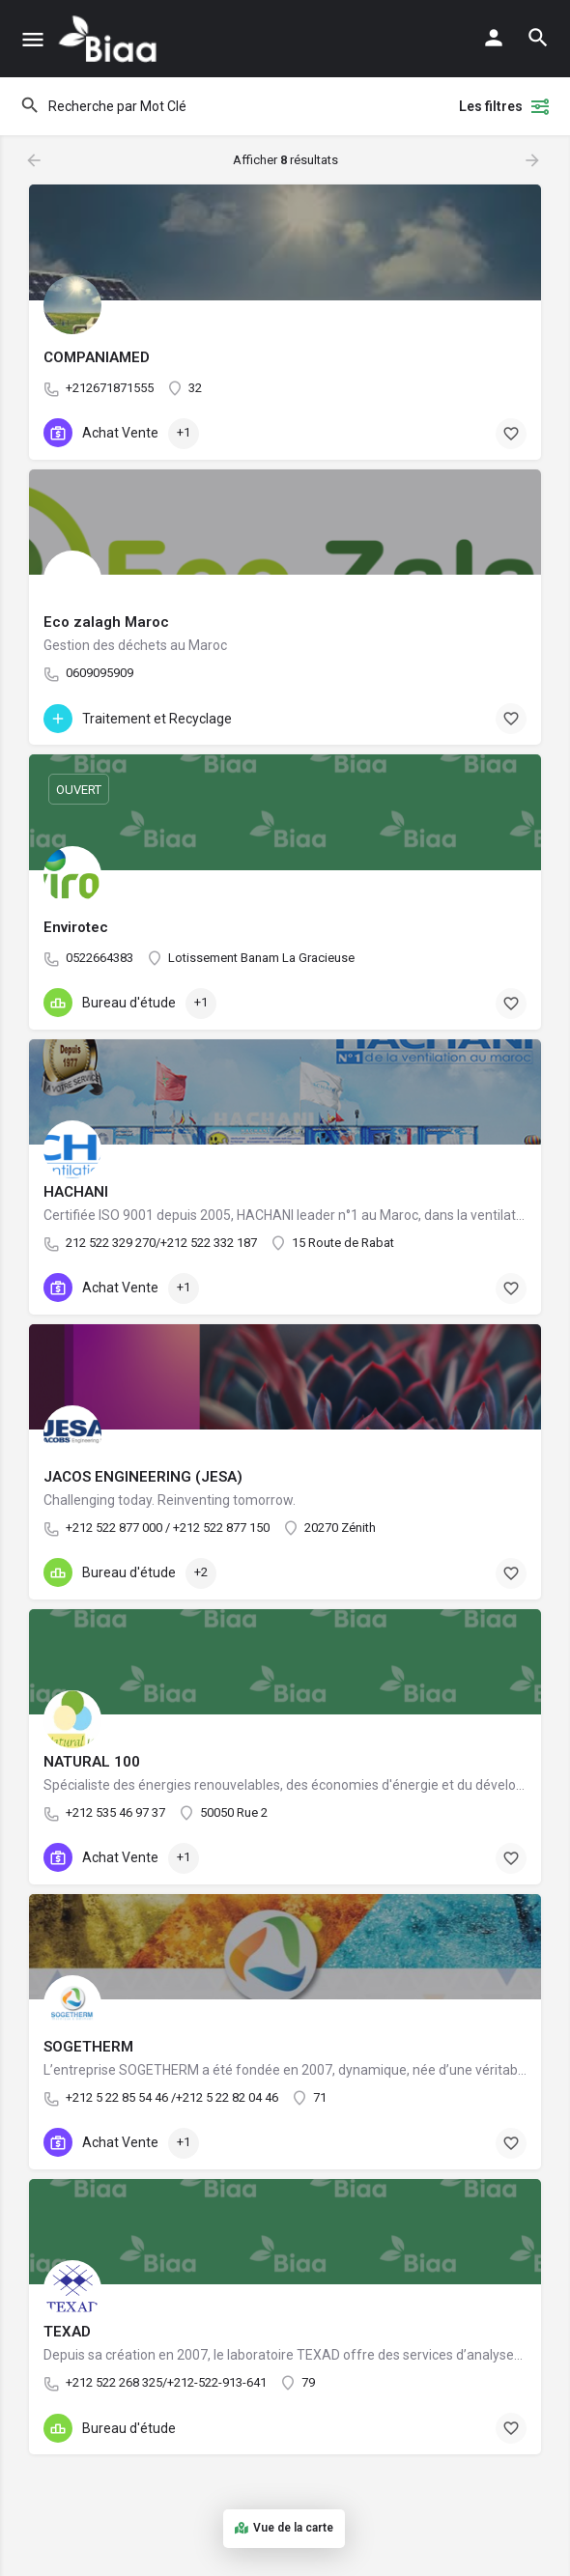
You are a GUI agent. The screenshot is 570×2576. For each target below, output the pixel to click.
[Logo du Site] (109, 38)
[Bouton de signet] (511, 433)
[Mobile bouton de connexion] (493, 37)
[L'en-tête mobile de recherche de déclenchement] (538, 37)
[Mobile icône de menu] (32, 39)
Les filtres (505, 106)
